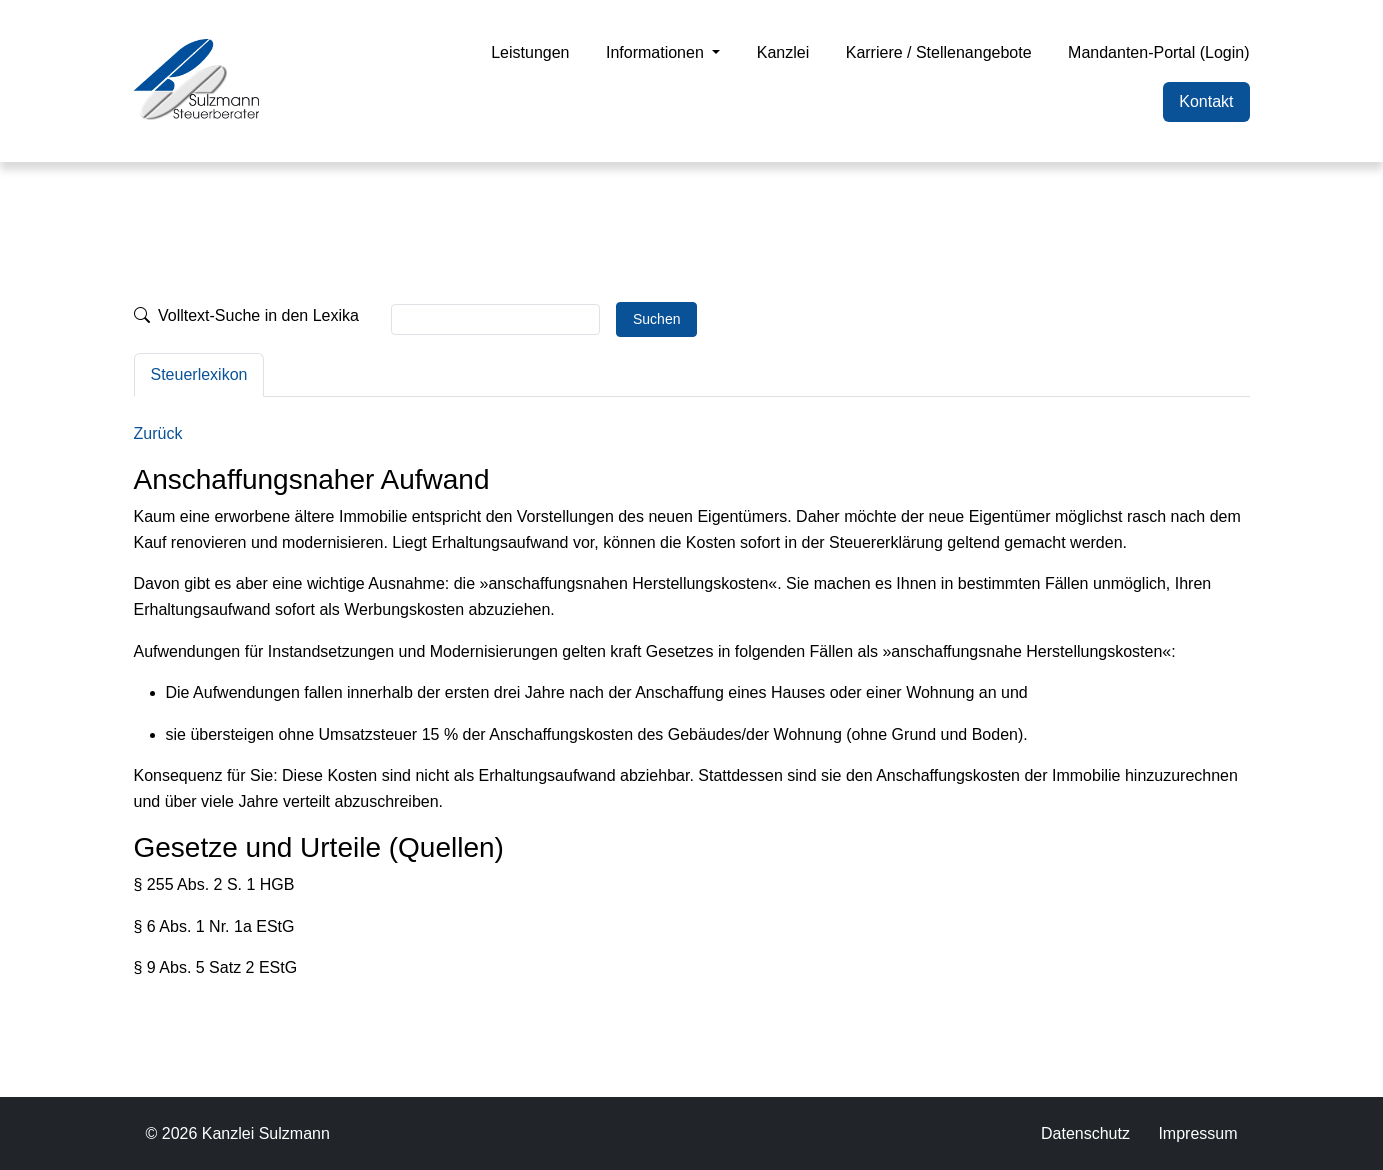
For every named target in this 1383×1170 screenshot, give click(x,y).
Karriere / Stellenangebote (939, 52)
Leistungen (530, 52)
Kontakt (1206, 101)
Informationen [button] (657, 52)
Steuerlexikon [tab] (199, 374)
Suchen (656, 319)
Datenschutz (1085, 1133)
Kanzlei (783, 52)
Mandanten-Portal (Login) (1158, 52)
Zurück (158, 433)
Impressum (1197, 1133)
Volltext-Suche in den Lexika (246, 315)
